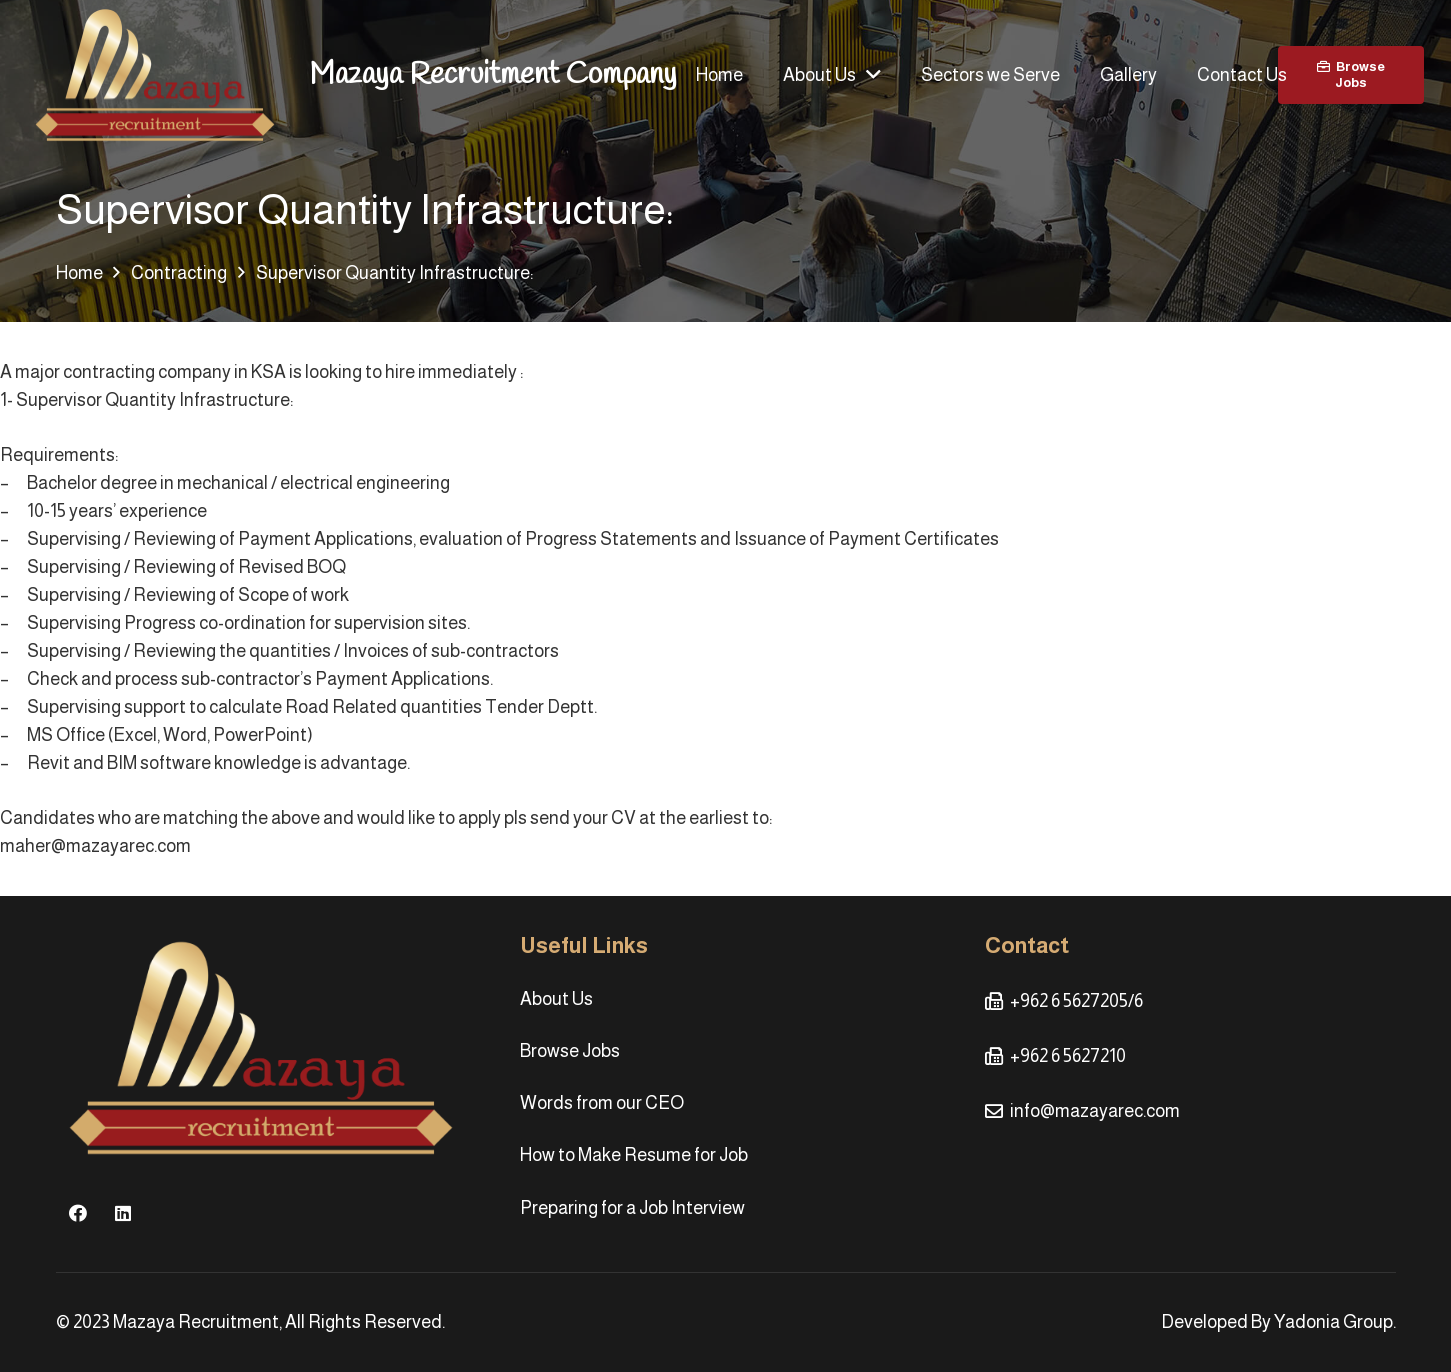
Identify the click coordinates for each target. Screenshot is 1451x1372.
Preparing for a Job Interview (632, 1208)
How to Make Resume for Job (634, 1155)
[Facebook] (78, 1213)
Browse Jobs (570, 1051)
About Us (556, 999)
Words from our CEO (602, 1103)
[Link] (155, 75)
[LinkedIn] (123, 1213)
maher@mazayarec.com (95, 846)
